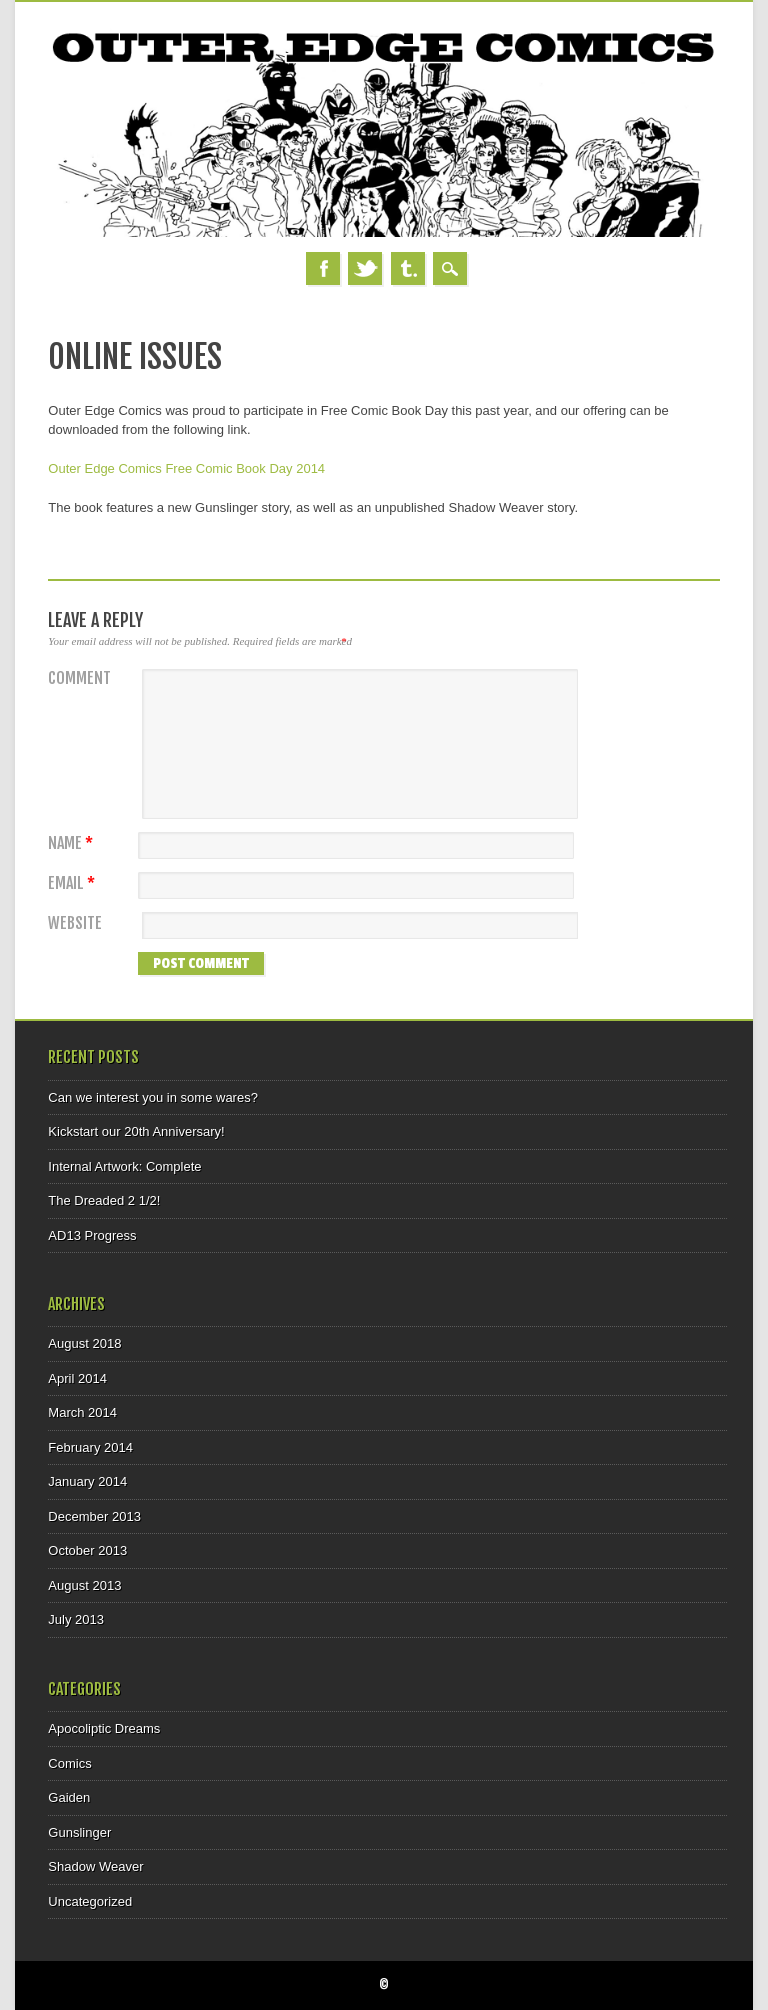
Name (73, 843)
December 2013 (94, 1516)
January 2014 (87, 1481)
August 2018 (84, 1343)
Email (74, 883)
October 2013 (87, 1550)
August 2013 (84, 1585)
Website (75, 923)
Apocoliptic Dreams (104, 1728)
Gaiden (69, 1797)
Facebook (323, 268)
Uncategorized (90, 1901)
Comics (69, 1763)
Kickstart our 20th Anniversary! (136, 1131)
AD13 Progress (92, 1235)
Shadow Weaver (95, 1866)
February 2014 (90, 1447)
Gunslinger (79, 1832)
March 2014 (82, 1412)
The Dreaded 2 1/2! (104, 1200)
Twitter (365, 268)
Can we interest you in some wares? (153, 1097)
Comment (79, 678)
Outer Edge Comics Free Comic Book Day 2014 (186, 468)
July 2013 (76, 1619)
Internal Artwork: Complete (124, 1166)
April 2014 (77, 1378)
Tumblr (408, 268)
